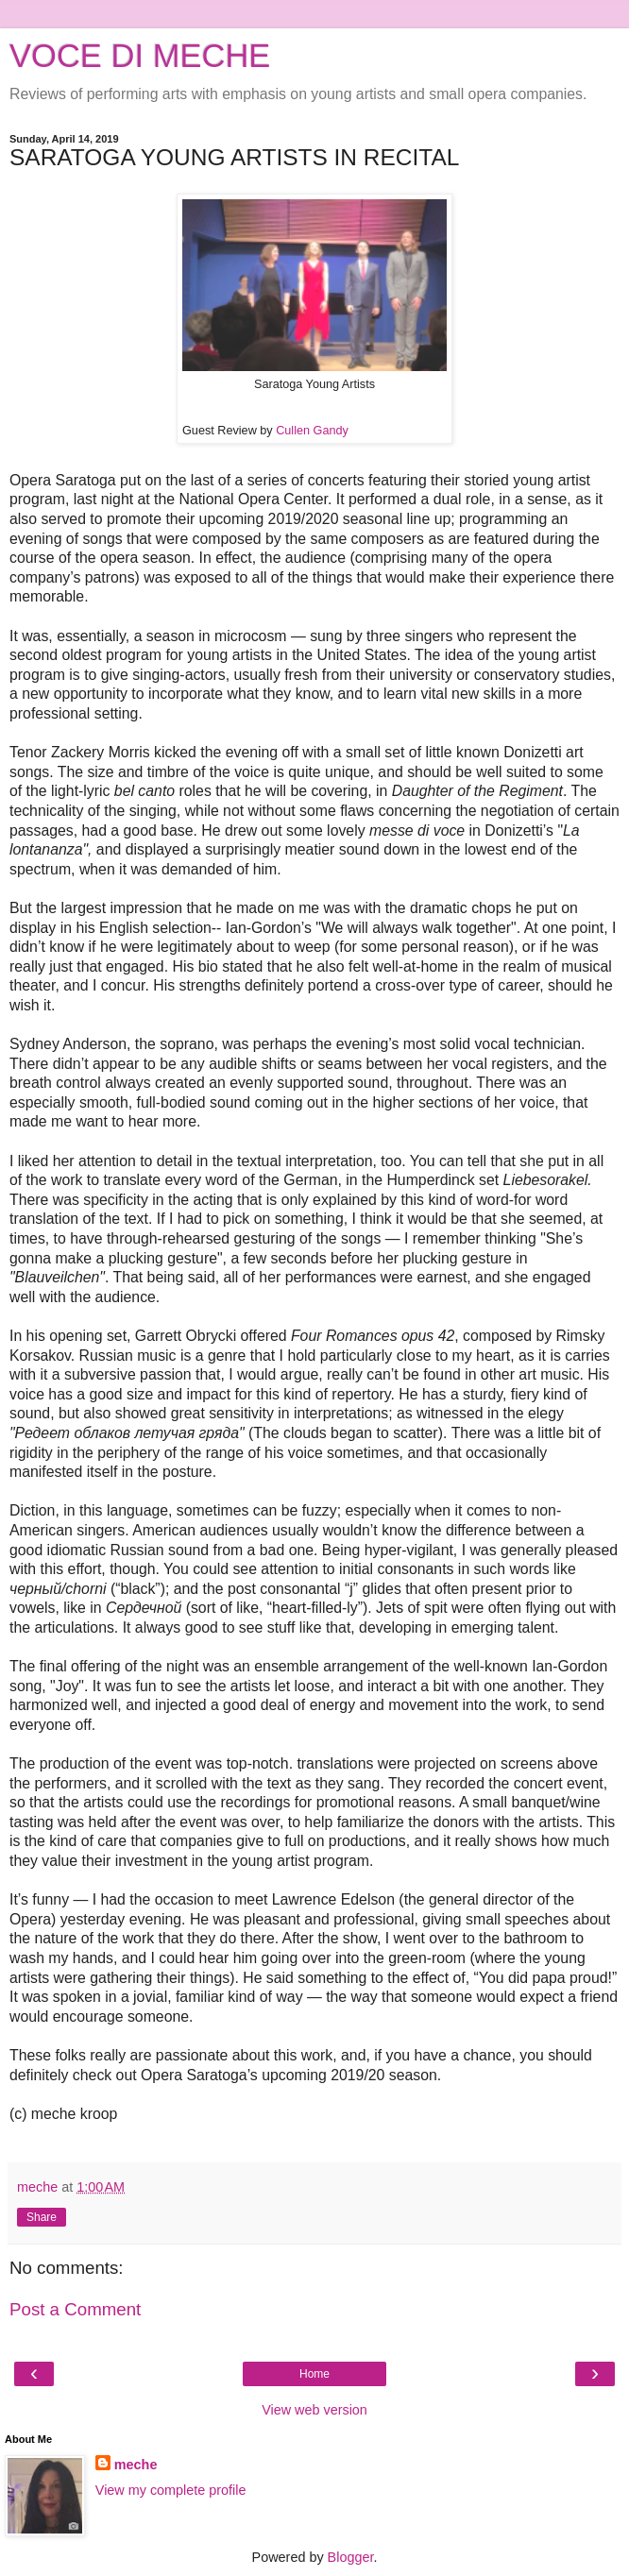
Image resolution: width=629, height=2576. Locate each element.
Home (314, 2374)
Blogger (351, 2557)
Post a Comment (75, 2309)
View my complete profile (170, 2490)
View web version (314, 2409)
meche (136, 2464)
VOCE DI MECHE (139, 56)
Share (41, 2217)
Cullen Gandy (312, 430)
